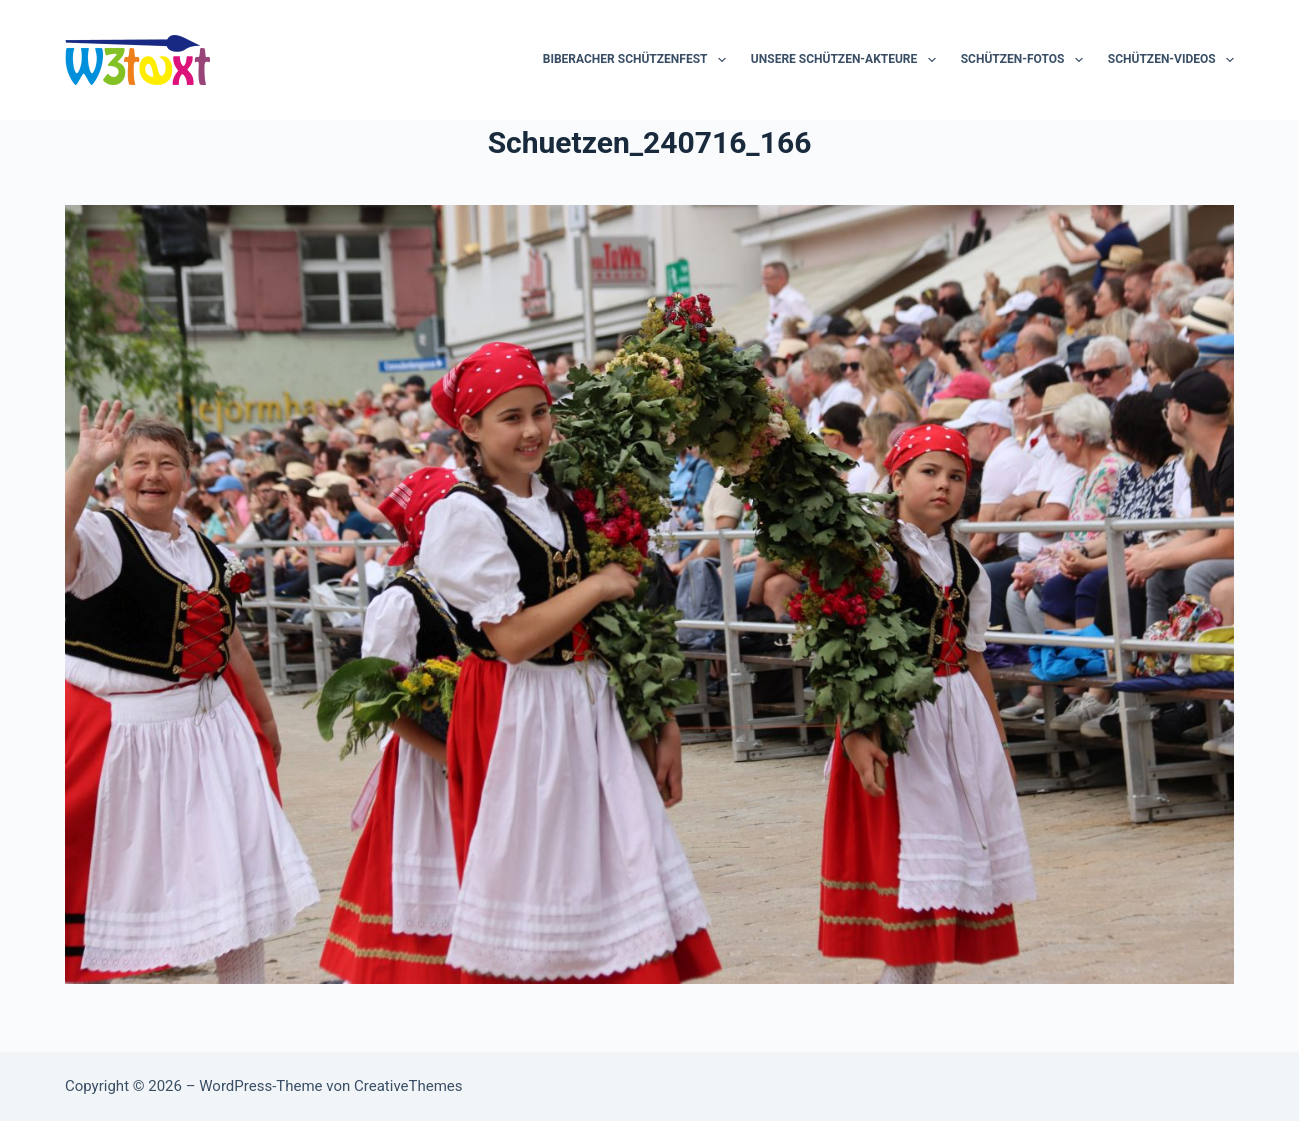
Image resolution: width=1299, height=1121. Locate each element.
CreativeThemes (408, 1086)
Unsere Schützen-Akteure (847, 60)
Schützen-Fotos (1026, 60)
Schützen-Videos (1171, 60)
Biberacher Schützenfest (638, 60)
